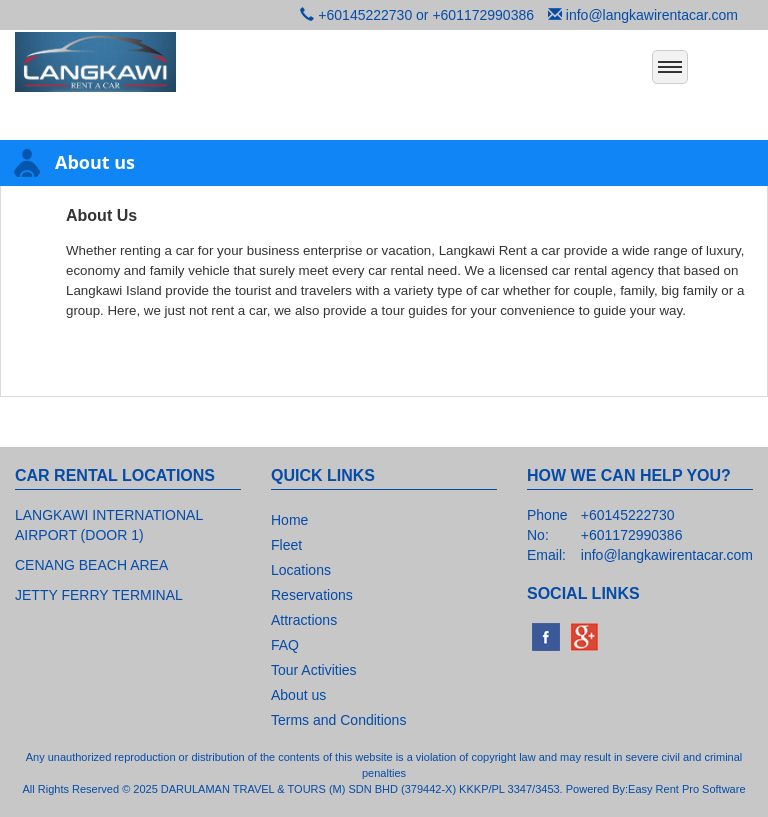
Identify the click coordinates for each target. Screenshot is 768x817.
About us (298, 695)
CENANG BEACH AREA (91, 565)
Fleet (286, 545)
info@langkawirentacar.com (652, 15)
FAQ (285, 645)
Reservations (312, 595)
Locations (301, 570)
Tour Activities (314, 670)
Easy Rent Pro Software (686, 789)
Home (289, 520)
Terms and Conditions (338, 720)
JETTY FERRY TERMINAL (99, 595)
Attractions (304, 620)
